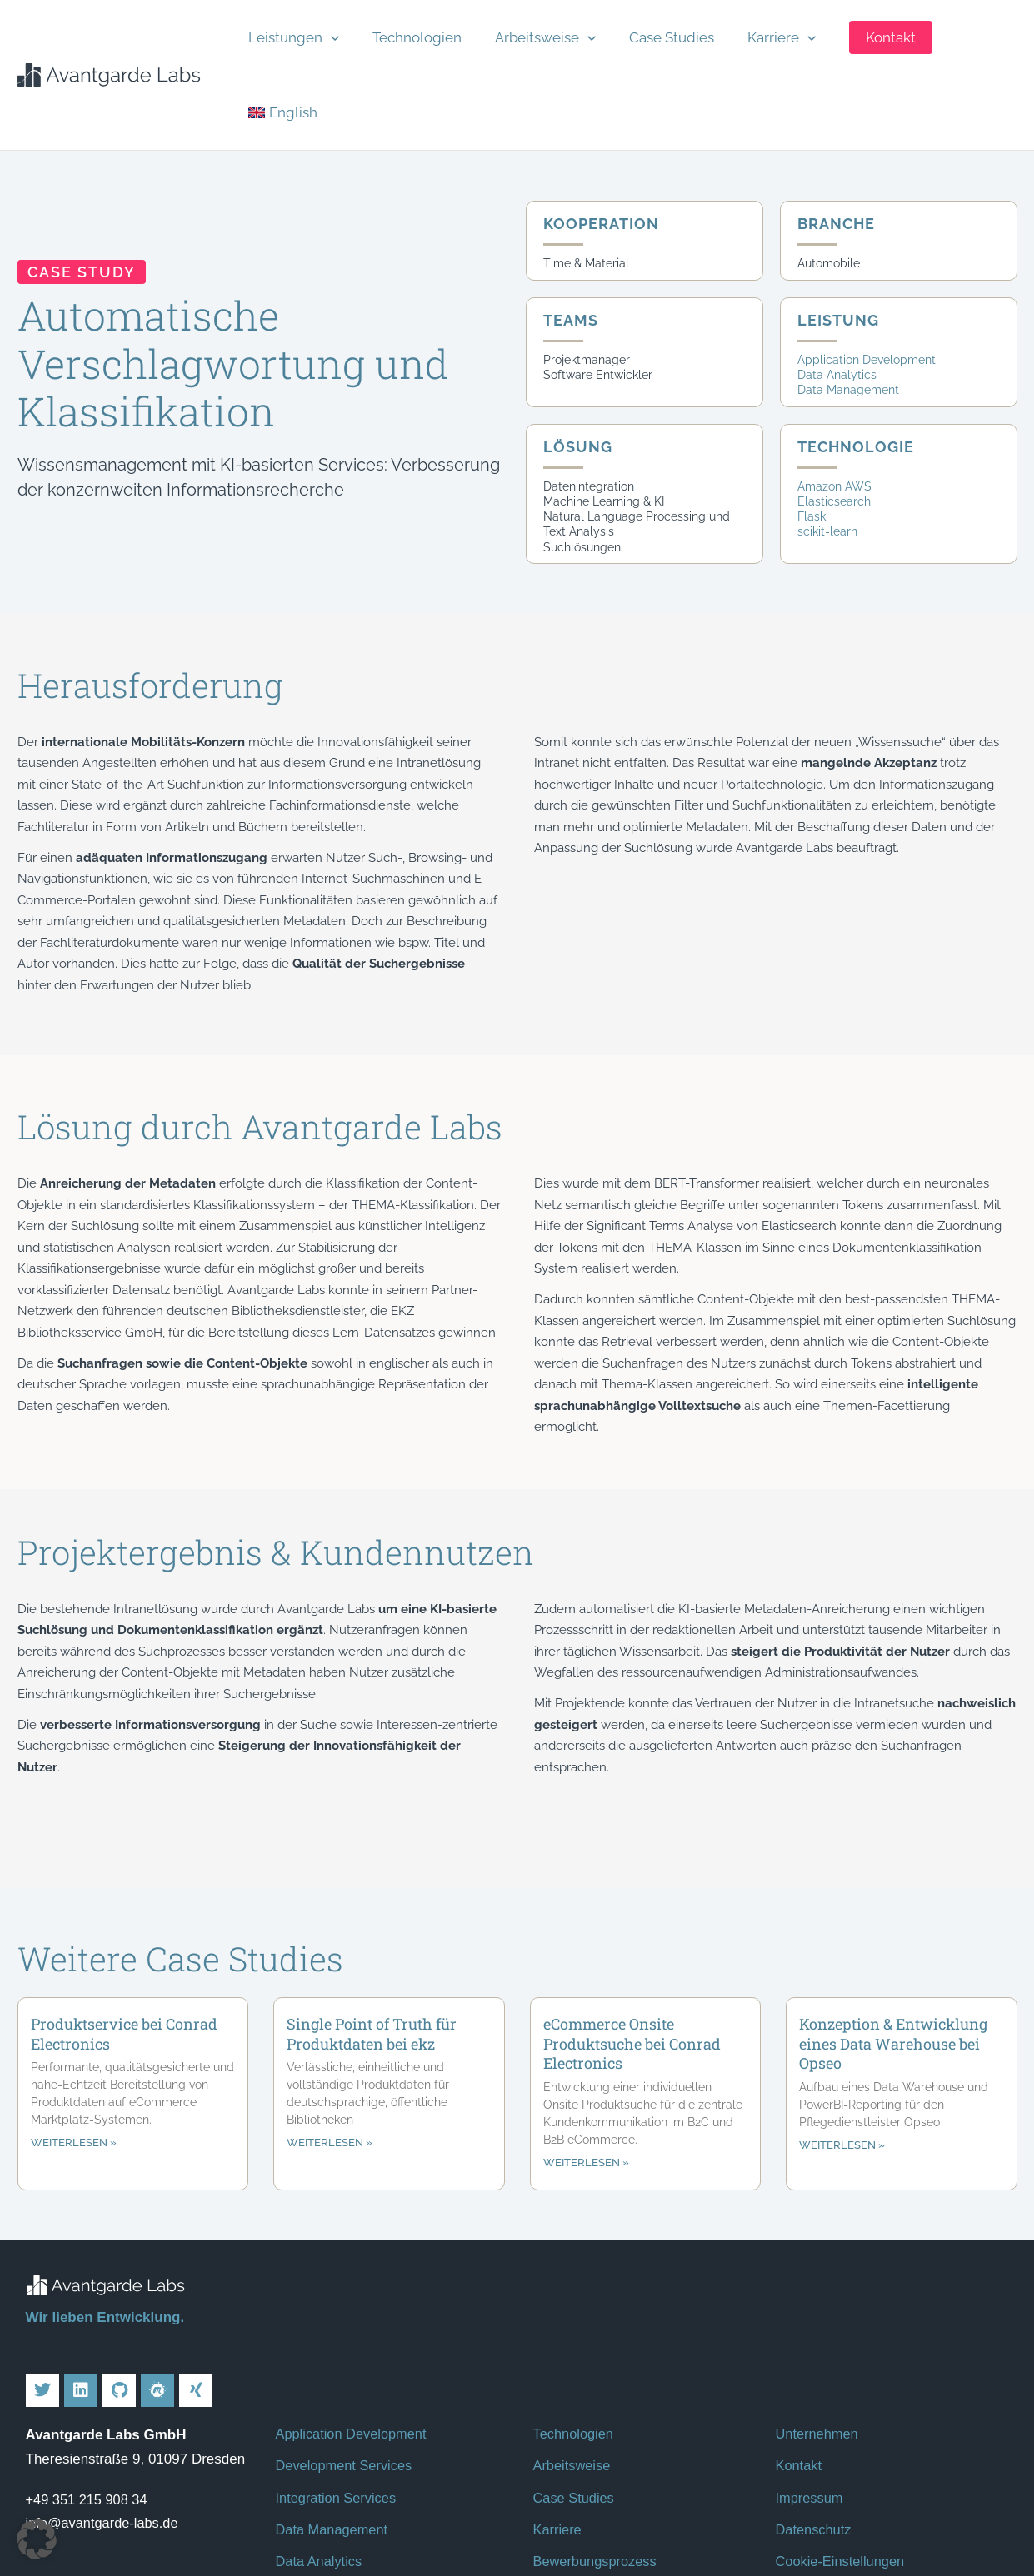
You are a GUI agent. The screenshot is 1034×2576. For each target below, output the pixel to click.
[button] (344, 29)
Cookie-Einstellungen (843, 2471)
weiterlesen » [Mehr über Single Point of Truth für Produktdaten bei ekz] (329, 2051)
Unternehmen (819, 2343)
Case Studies (653, 29)
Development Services (346, 2375)
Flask (811, 424)
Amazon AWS (834, 394)
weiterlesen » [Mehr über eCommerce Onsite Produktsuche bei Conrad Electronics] (586, 2071)
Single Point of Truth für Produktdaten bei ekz (372, 1941)
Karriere (558, 2439)
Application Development (866, 268)
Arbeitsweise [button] (537, 29)
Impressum (811, 2407)
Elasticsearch (834, 409)
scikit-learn (827, 439)
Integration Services (338, 2407)
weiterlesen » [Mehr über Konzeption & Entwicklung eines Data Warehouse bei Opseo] (842, 2054)
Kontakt (800, 2375)
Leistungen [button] (307, 29)
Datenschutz (815, 2439)
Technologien (420, 29)
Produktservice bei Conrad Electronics (124, 1941)
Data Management (848, 298)
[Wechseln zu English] (961, 29)
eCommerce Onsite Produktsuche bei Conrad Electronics (632, 1951)
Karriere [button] (753, 29)
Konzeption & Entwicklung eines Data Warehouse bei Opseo (893, 1951)
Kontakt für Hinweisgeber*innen (875, 2502)
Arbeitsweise (573, 2375)
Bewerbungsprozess (597, 2471)
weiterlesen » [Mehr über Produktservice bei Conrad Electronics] (74, 2051)
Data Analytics (837, 283)
